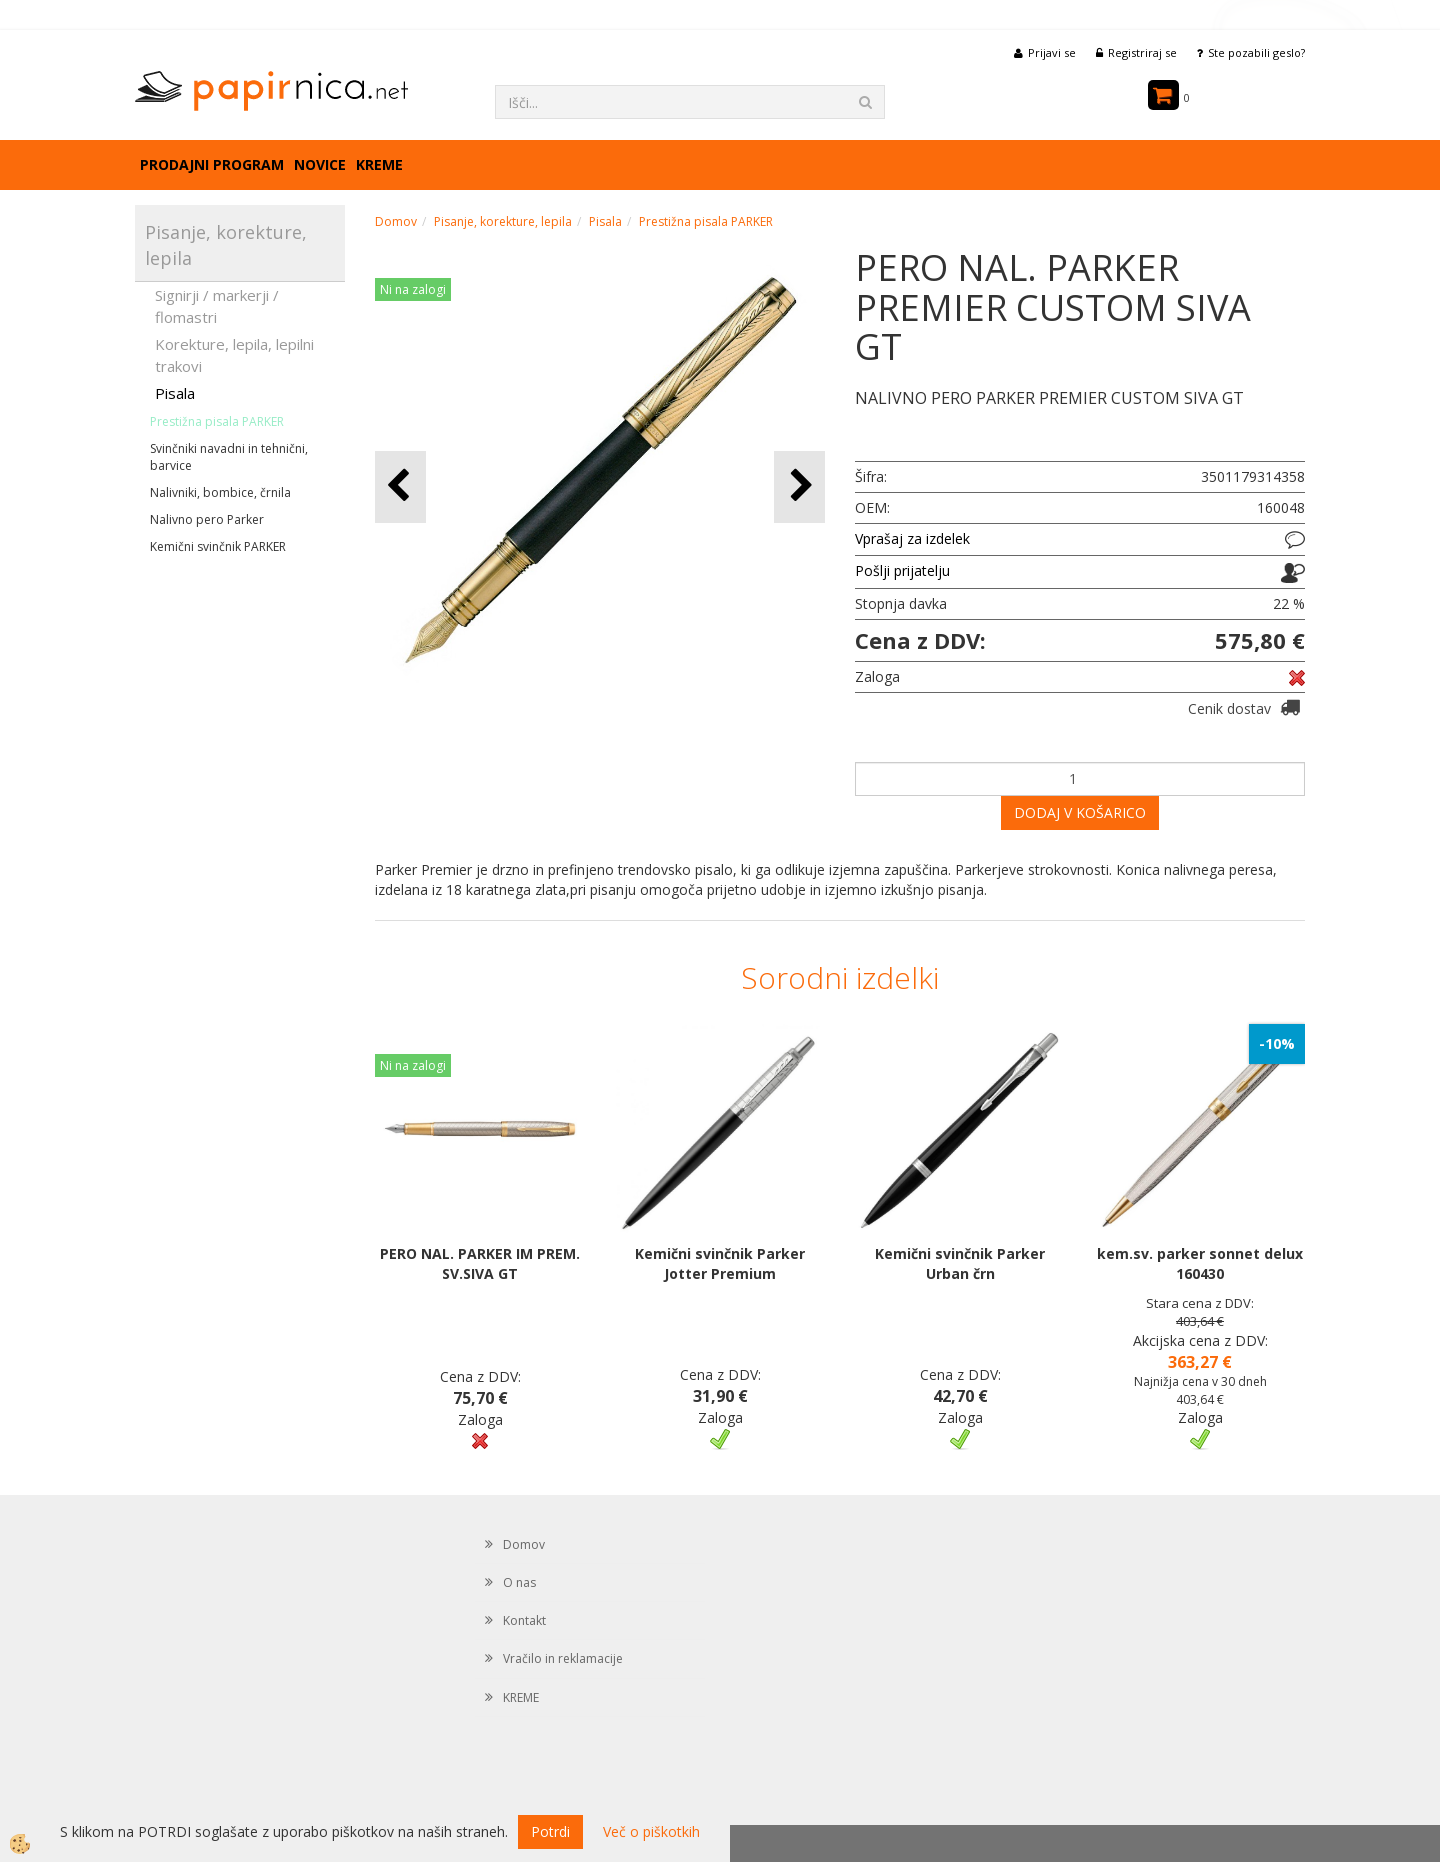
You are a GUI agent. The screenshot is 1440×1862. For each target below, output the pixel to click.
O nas (519, 1582)
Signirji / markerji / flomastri (217, 305)
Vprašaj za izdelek (912, 538)
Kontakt (524, 1620)
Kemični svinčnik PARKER (218, 546)
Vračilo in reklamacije (563, 1658)
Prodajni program (212, 164)
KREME (379, 164)
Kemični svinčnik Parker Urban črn (960, 1263)
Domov (396, 221)
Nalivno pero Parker (207, 519)
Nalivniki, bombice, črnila (220, 492)
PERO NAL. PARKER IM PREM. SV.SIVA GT (480, 1263)
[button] (799, 486)
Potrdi (550, 1831)
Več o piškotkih (651, 1831)
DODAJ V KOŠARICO (1080, 812)
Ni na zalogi (413, 289)
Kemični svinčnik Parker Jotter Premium (720, 1263)
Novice (320, 164)
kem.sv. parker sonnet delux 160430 (1200, 1263)
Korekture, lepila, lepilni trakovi (234, 354)
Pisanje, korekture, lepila (503, 221)
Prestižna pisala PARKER (217, 421)
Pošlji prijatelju (902, 570)
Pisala (175, 393)
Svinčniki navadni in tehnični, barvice (229, 457)
